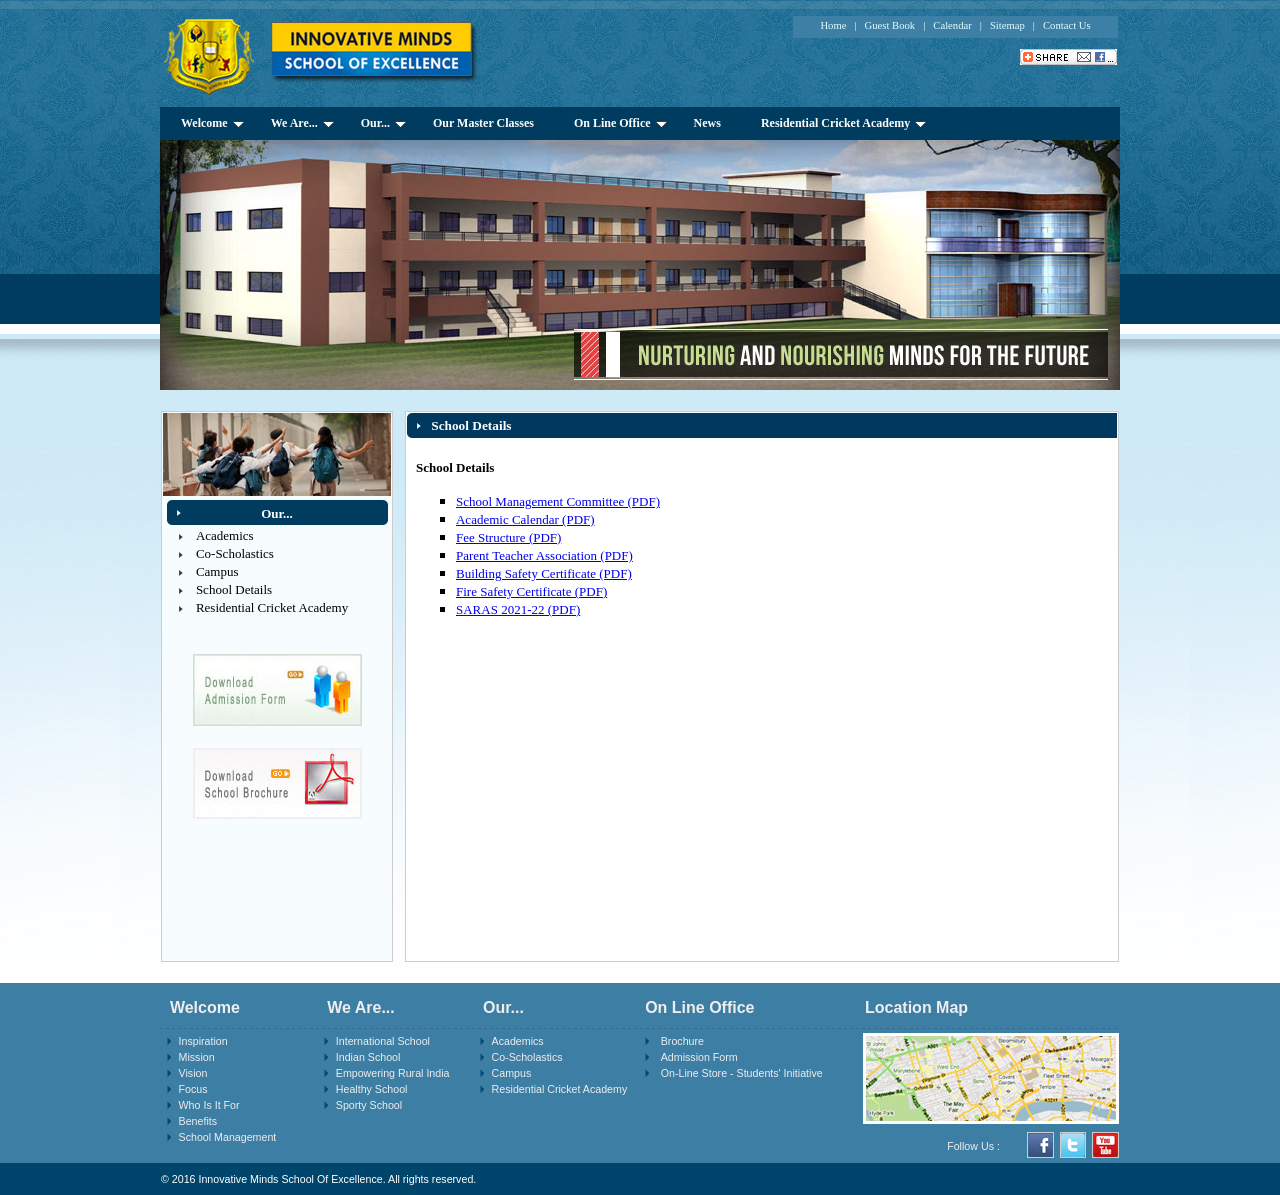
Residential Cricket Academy (843, 123)
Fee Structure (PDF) (508, 537)
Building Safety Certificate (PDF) (544, 573)
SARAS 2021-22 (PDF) (518, 609)
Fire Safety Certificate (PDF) (531, 591)
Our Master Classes (483, 123)
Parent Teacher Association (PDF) (544, 555)
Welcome (212, 123)
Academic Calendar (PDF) (525, 519)
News (707, 123)
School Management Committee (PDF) (558, 501)
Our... (383, 123)
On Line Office (620, 123)
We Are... (302, 123)
